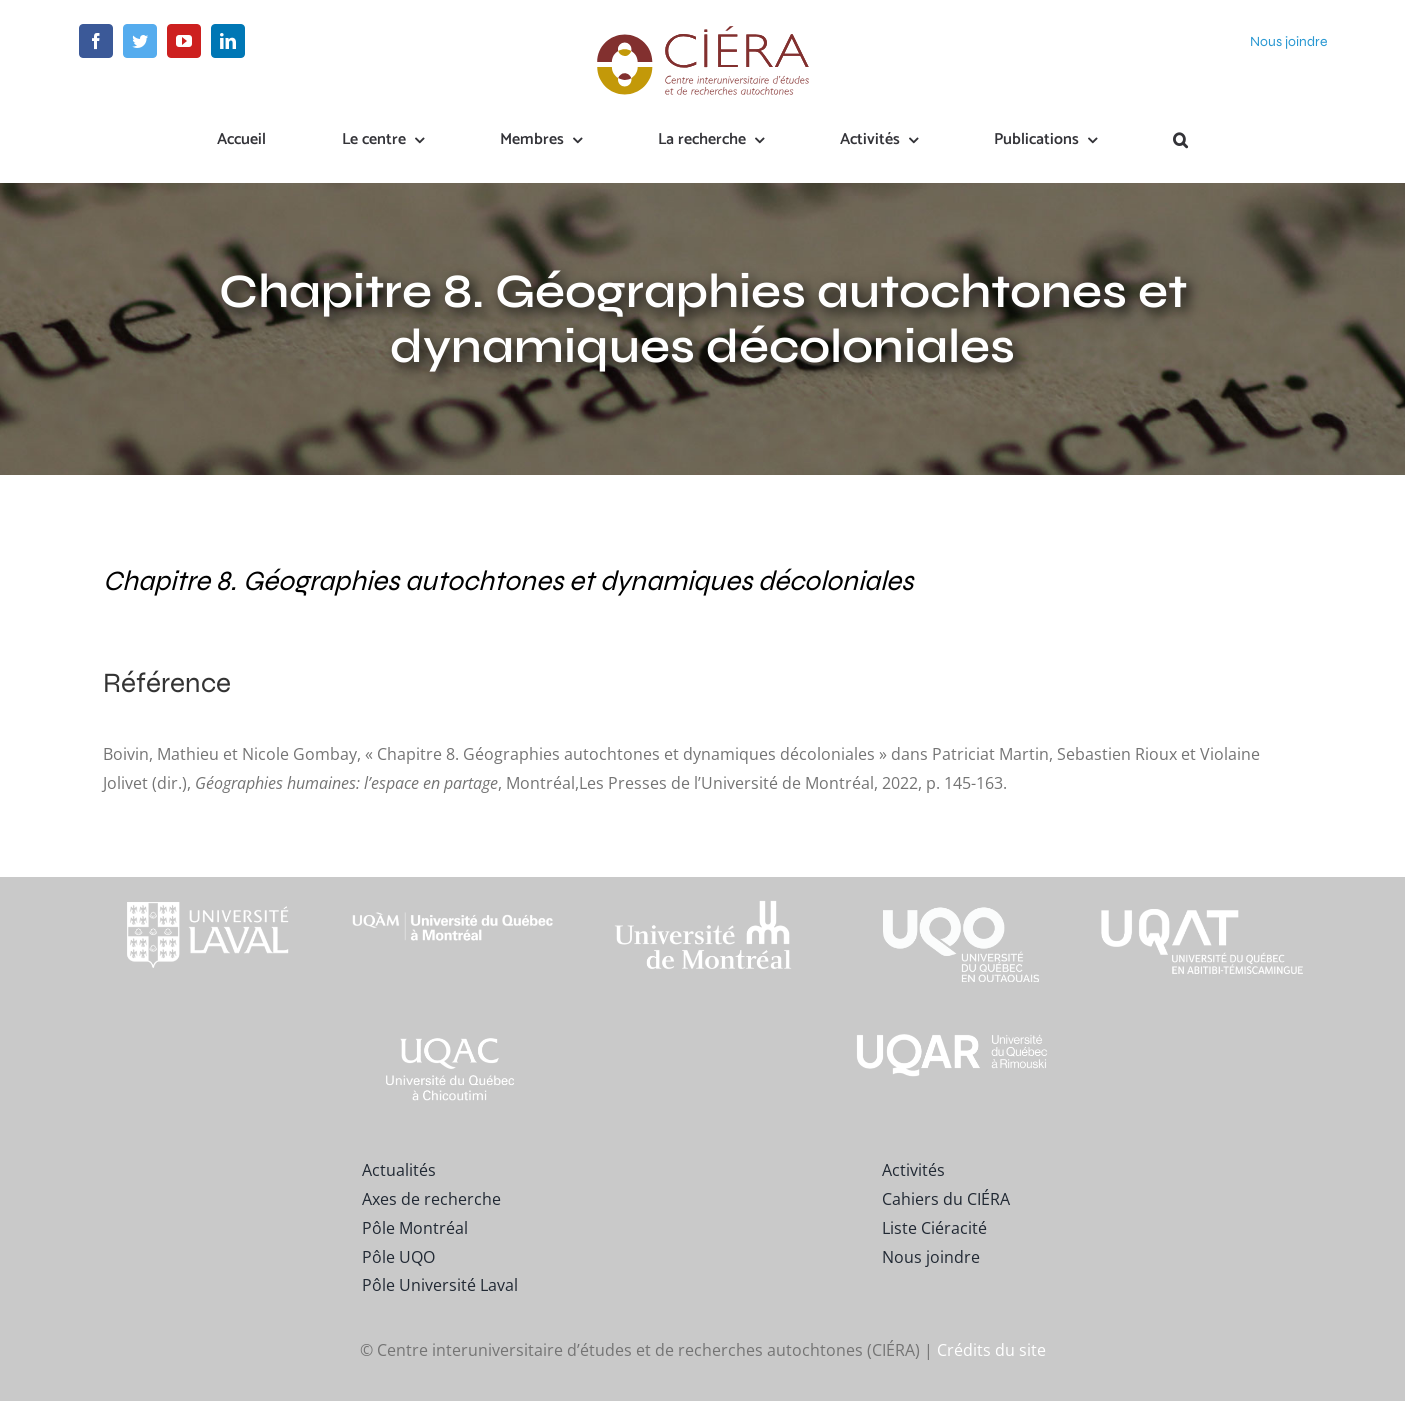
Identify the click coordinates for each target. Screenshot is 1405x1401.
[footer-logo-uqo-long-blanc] (952, 885)
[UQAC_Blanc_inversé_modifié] (453, 1037)
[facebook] (96, 41)
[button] (1180, 141)
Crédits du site (991, 1350)
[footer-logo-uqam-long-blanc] (453, 895)
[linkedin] (228, 41)
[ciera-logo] (702, 32)
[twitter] (140, 41)
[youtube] (184, 41)
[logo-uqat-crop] (1202, 885)
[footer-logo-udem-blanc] (703, 905)
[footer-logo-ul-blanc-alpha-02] (203, 885)
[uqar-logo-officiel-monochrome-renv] (952, 1037)
